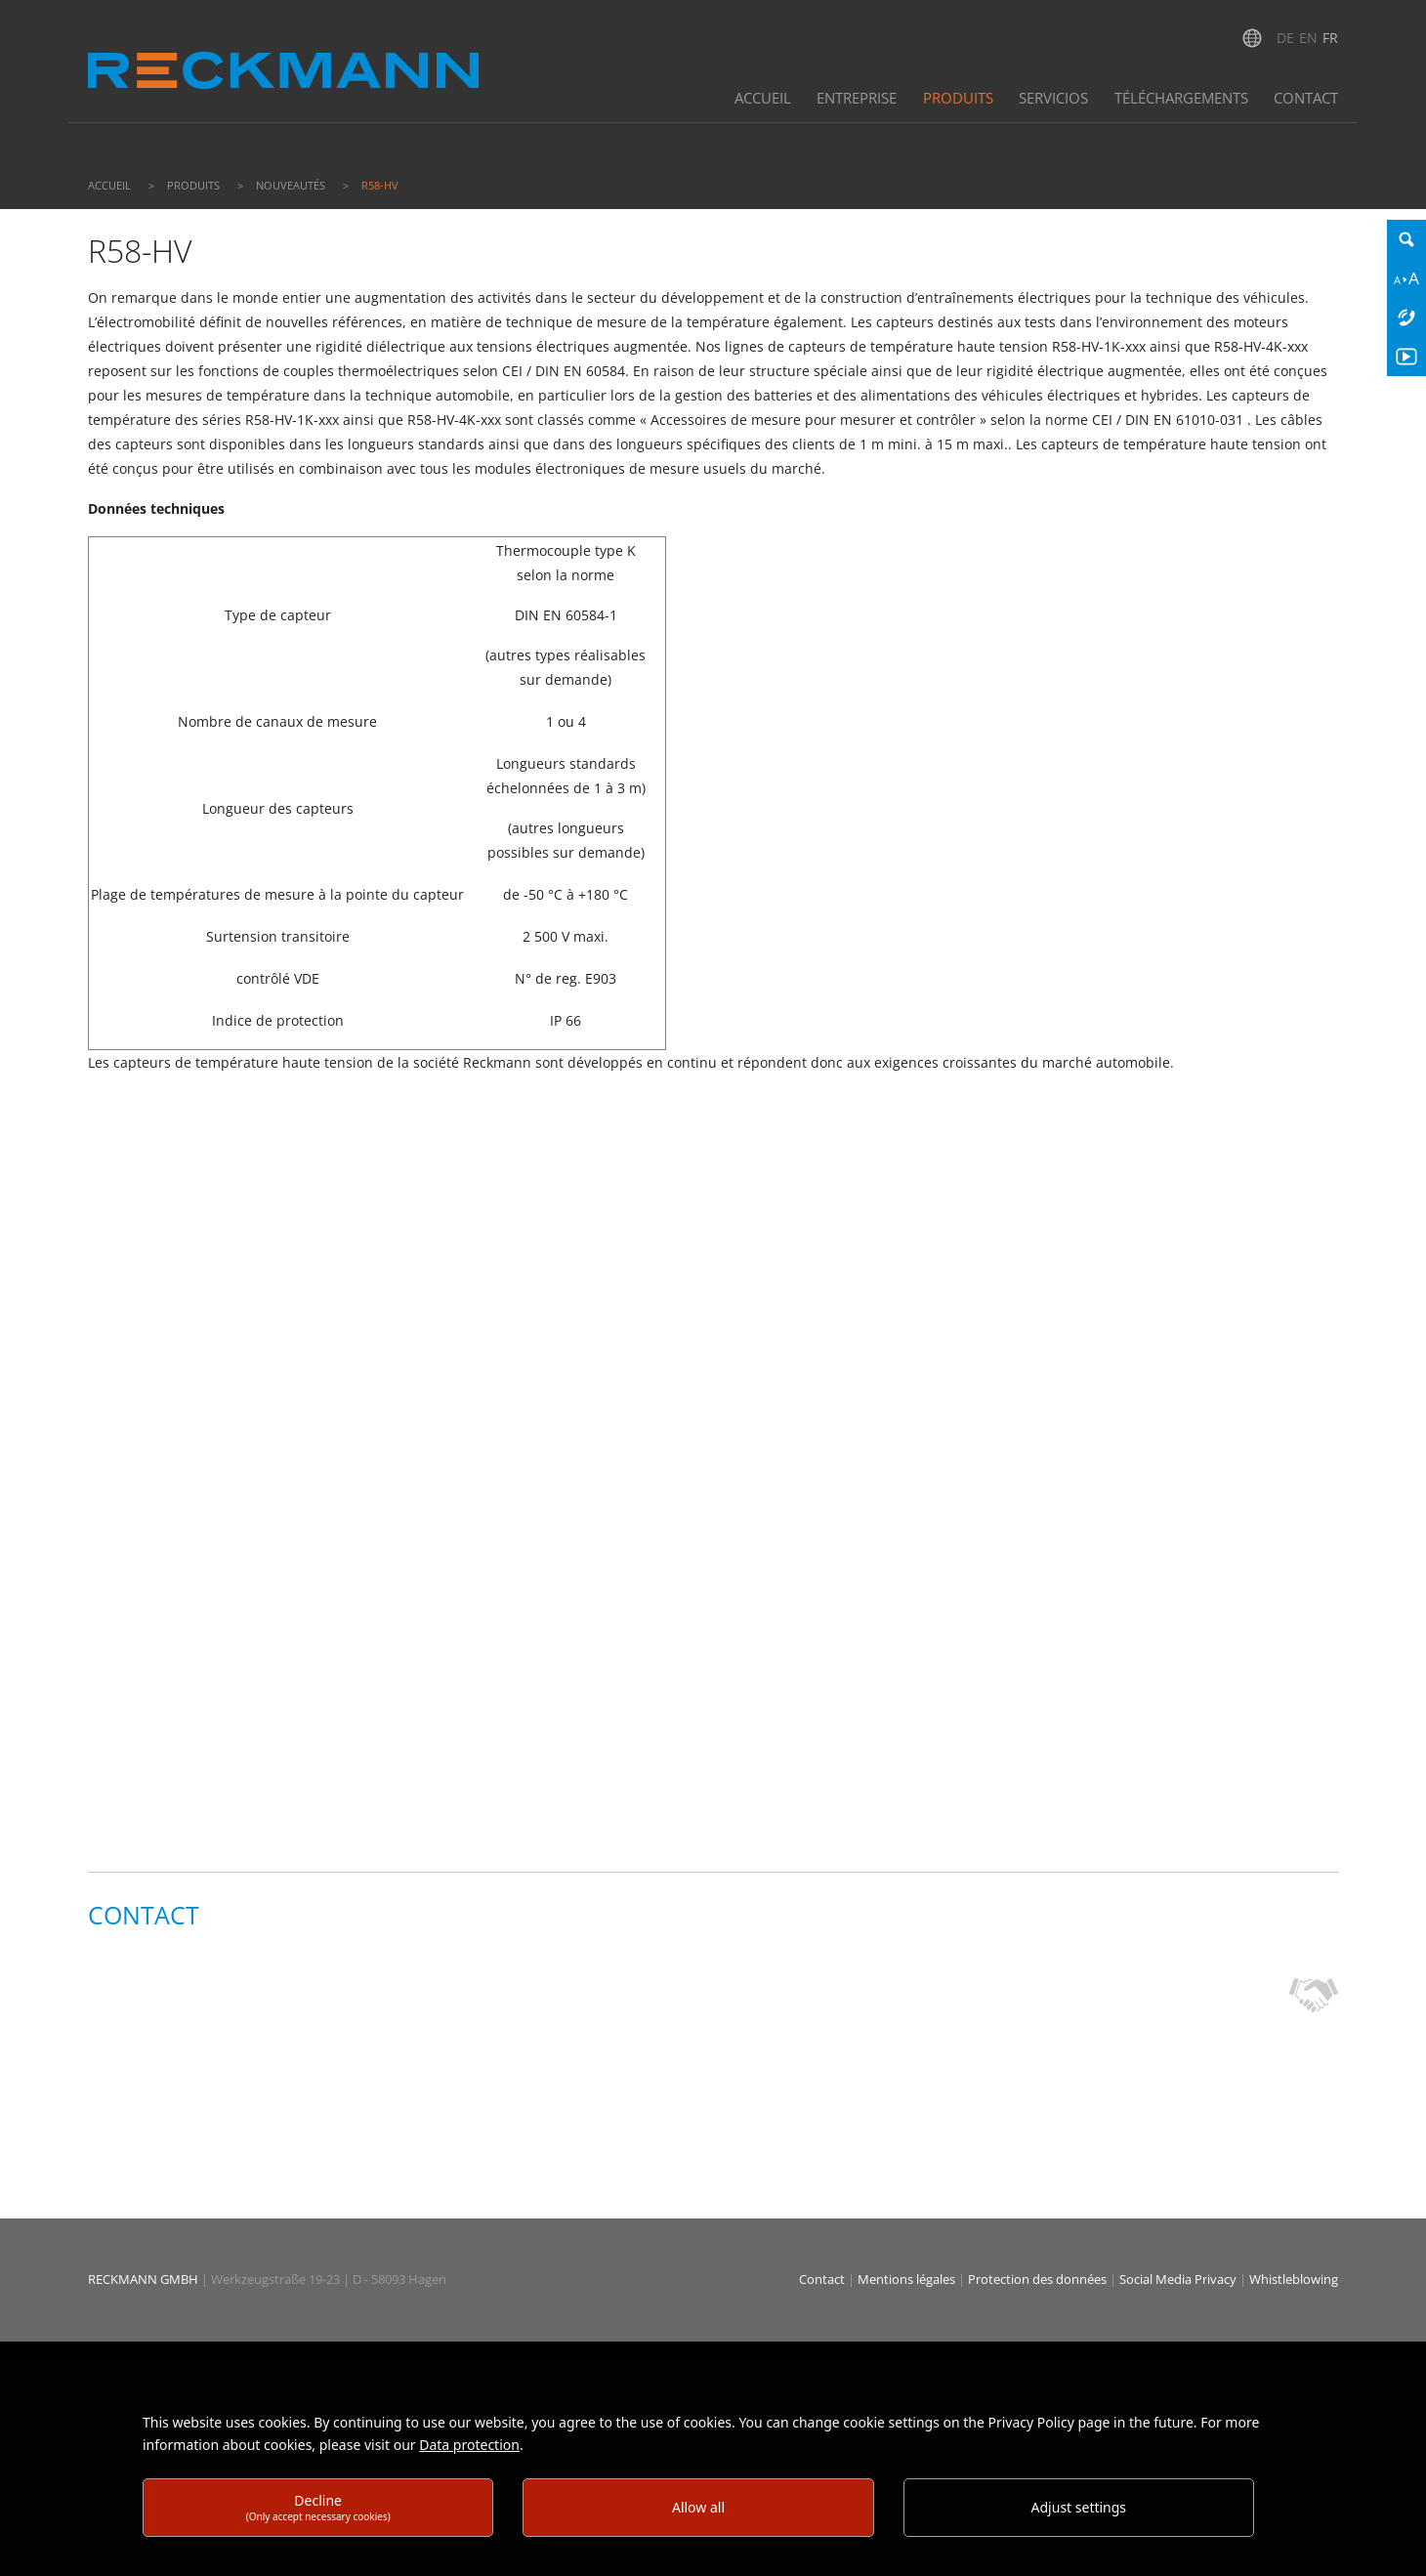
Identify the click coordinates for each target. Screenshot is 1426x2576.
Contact (823, 2279)
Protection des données (1039, 2279)
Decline (318, 2507)
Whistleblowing (1293, 2279)
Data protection (469, 2444)
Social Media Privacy (1178, 2279)
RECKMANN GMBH (143, 2279)
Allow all (698, 2507)
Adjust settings (1079, 2507)
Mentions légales (908, 2279)
